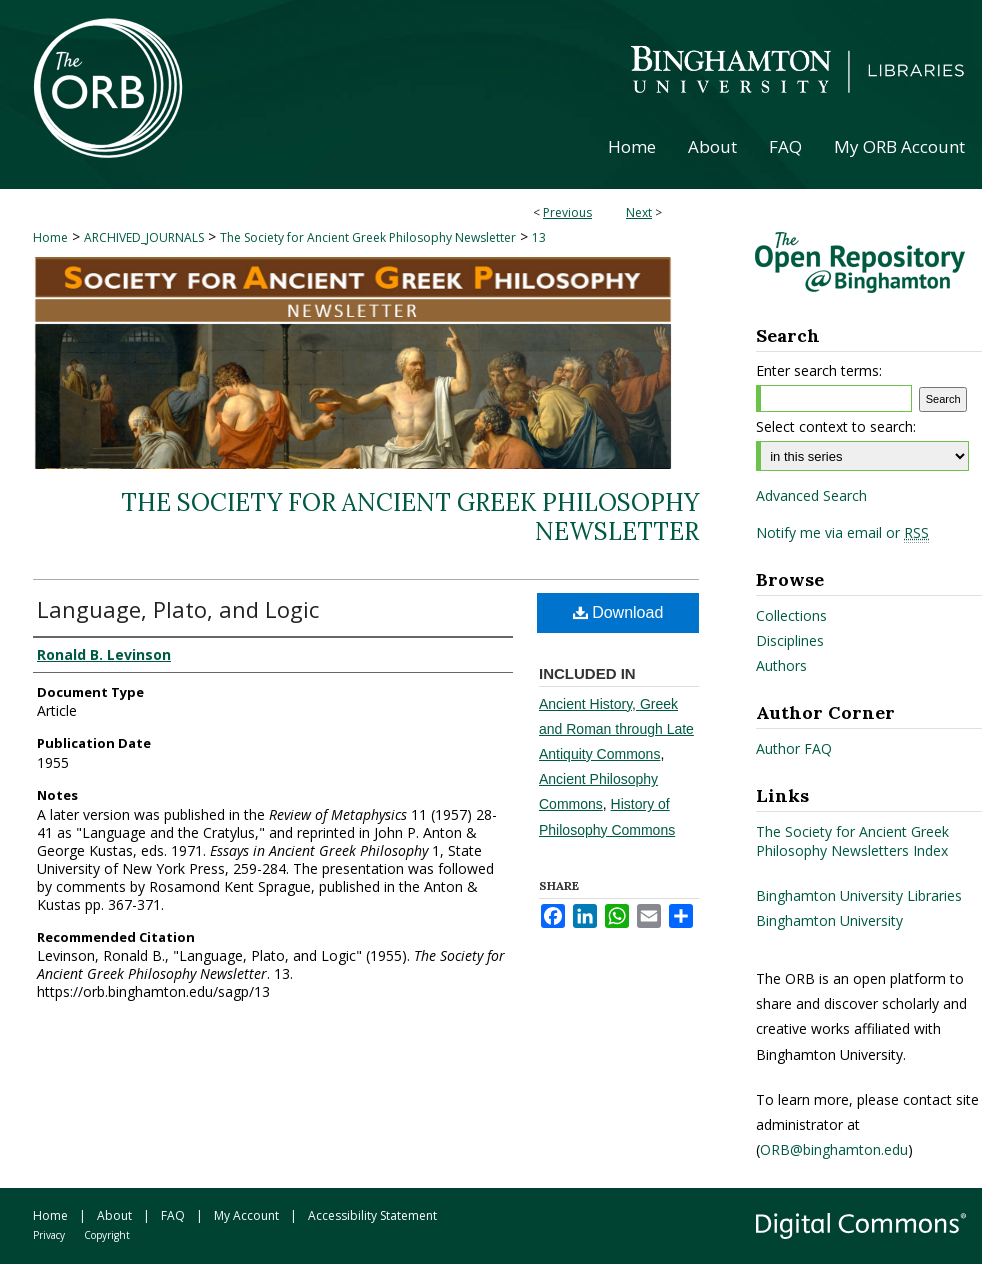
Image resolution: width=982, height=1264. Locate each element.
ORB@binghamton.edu (834, 1149)
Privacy (49, 1235)
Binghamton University (829, 920)
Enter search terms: (819, 370)
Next (639, 212)
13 (539, 237)
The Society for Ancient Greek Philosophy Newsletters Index (852, 841)
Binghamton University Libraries (859, 895)
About (114, 1215)
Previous (567, 212)
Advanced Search (811, 495)
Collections (791, 615)
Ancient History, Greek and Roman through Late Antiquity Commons (616, 729)
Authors (781, 665)
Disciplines (790, 640)
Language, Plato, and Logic (178, 609)
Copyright (107, 1235)
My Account (246, 1215)
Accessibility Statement (372, 1215)
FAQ (173, 1215)
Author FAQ (794, 748)
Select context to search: (836, 426)
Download (618, 612)
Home (50, 237)
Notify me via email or (842, 533)
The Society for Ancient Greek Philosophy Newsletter (368, 237)
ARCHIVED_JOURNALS (144, 237)
